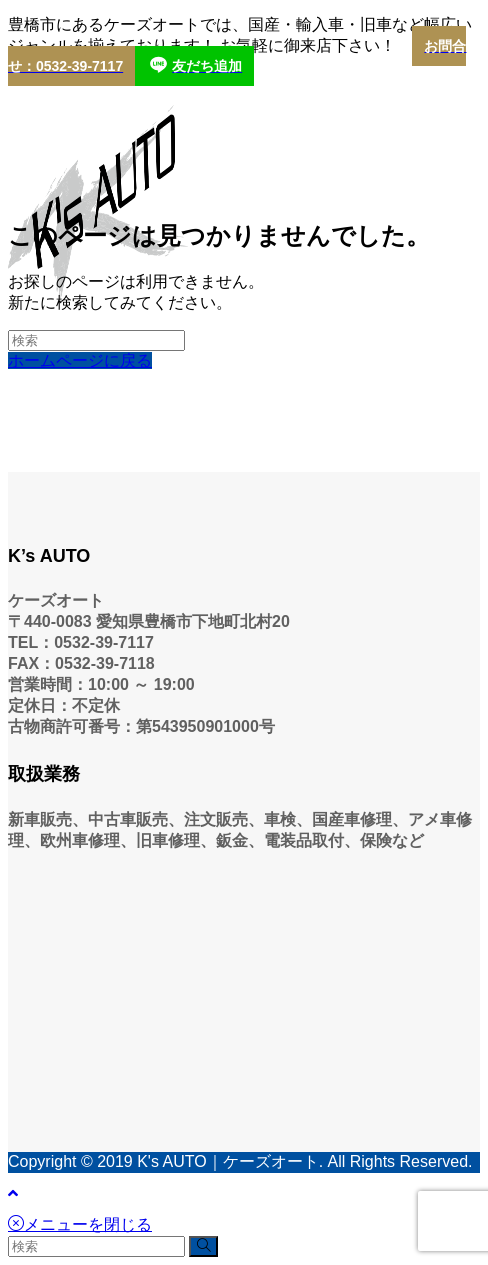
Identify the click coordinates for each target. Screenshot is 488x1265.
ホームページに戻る (80, 360)
